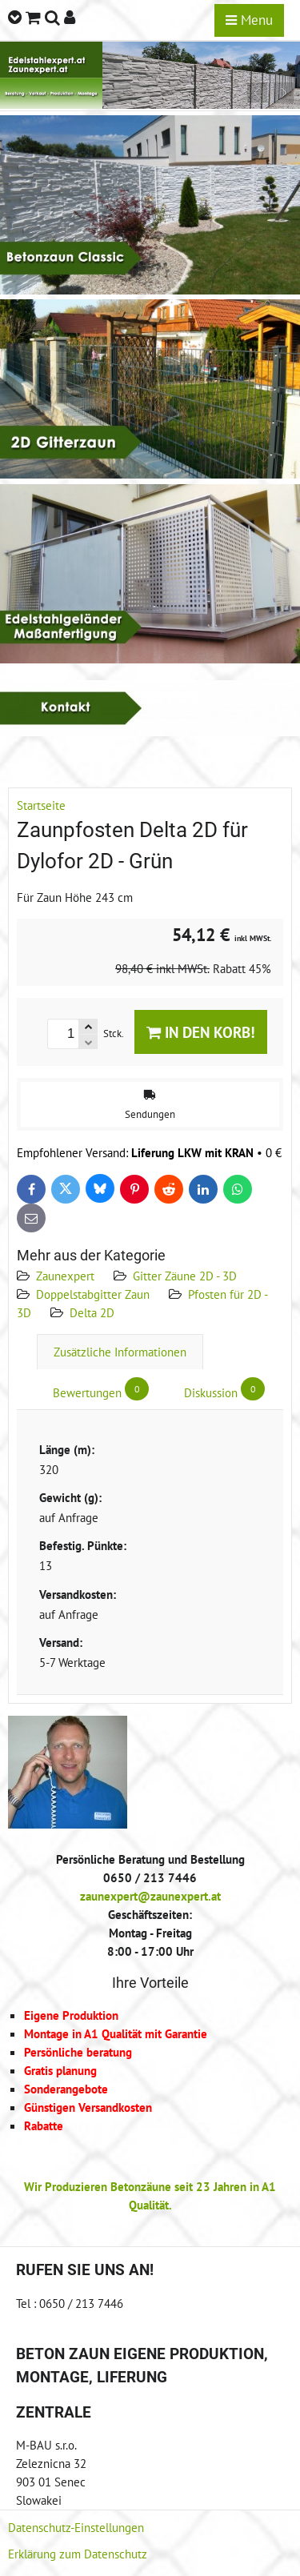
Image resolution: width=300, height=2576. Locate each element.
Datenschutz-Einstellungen (76, 2527)
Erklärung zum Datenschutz (77, 2554)
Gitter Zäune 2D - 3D (185, 1276)
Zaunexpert (65, 1276)
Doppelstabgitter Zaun (93, 1294)
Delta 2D (92, 1312)
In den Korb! (200, 1032)
